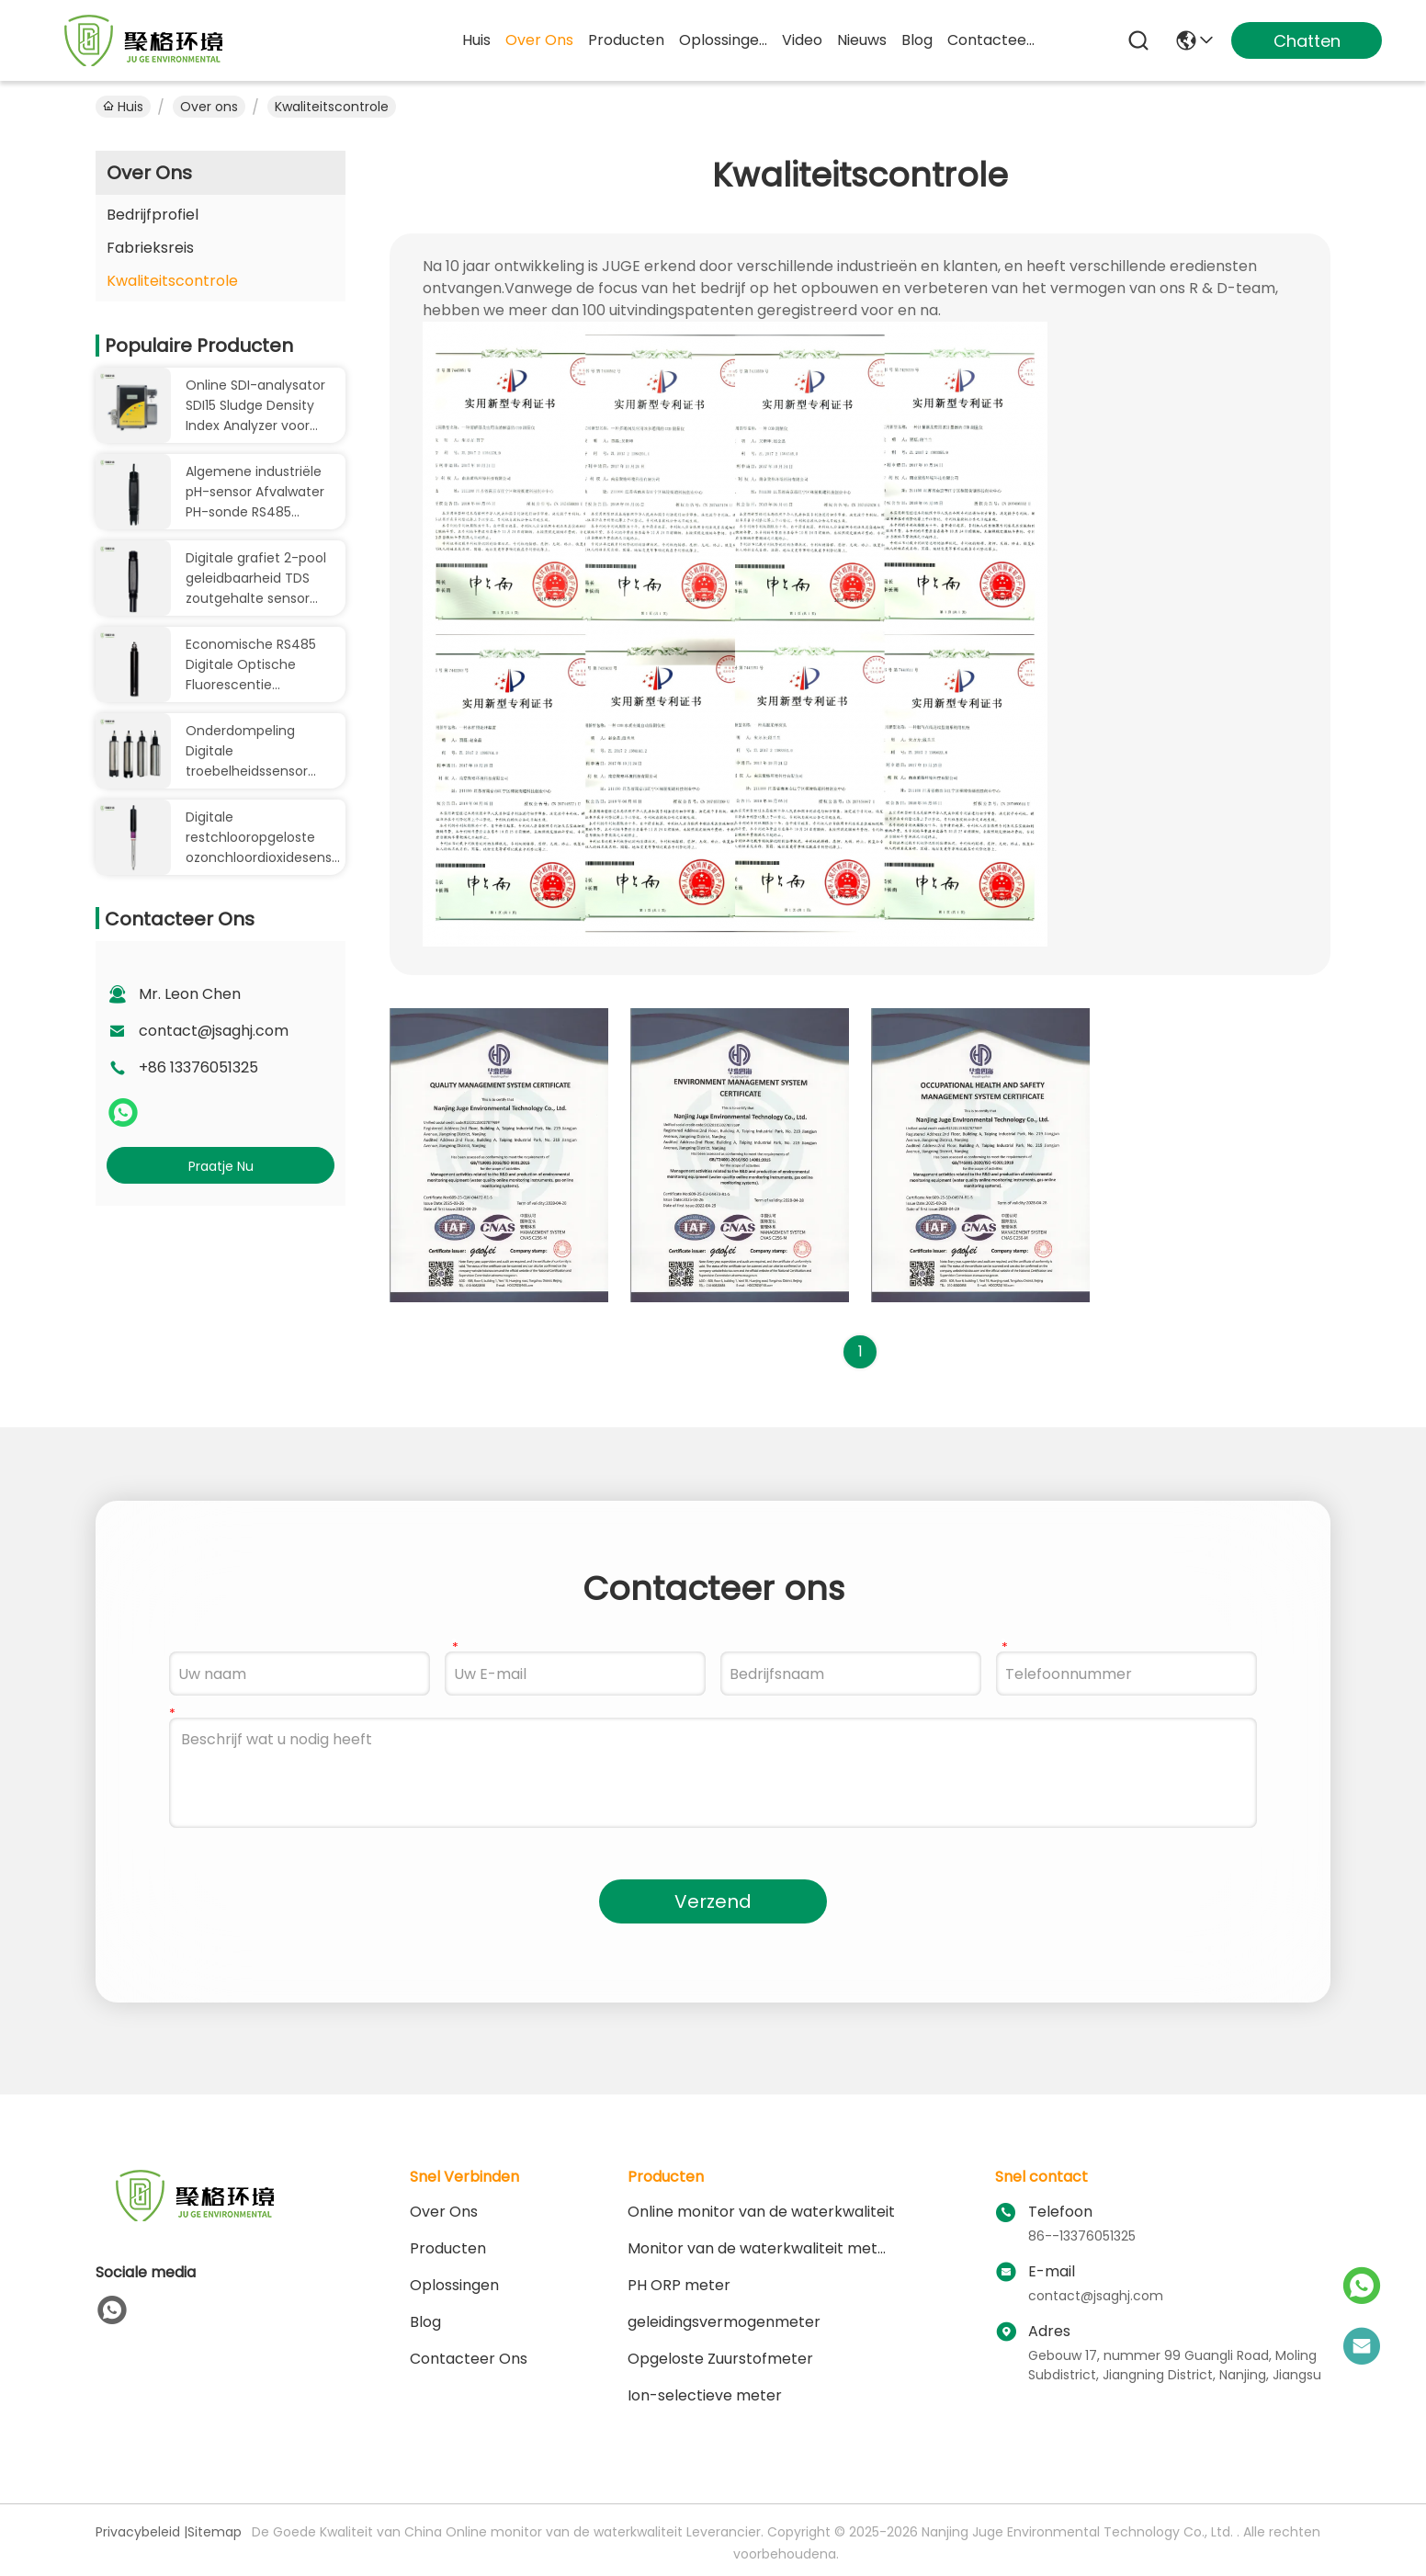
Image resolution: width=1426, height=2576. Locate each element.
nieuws (862, 40)
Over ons (209, 106)
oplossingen (723, 40)
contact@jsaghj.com (214, 1030)
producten (626, 40)
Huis (476, 40)
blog (917, 40)
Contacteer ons (468, 2358)
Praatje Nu (221, 1166)
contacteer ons (991, 40)
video (802, 40)
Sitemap (214, 2532)
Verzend (713, 1901)
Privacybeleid (138, 2532)
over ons (539, 40)
